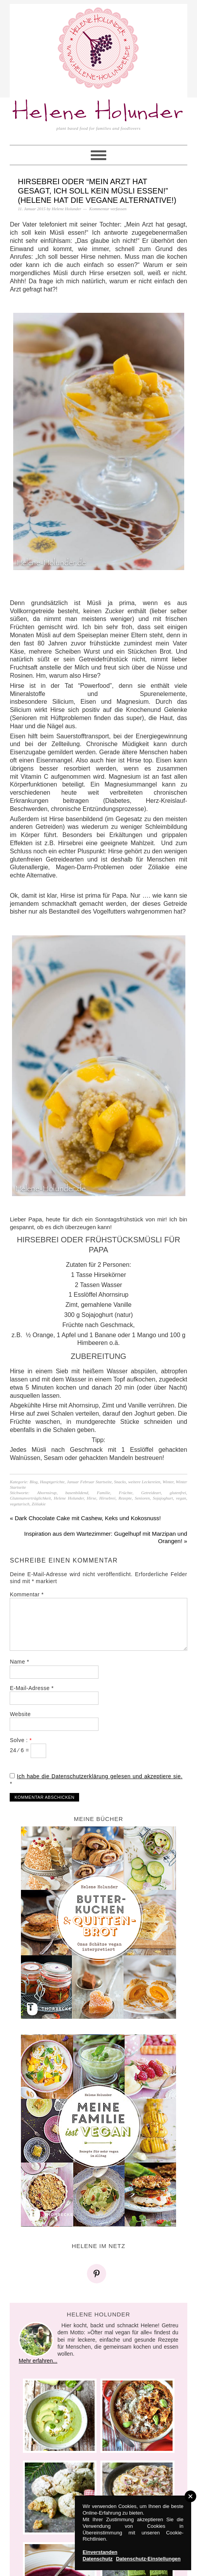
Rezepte (124, 1498)
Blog (33, 1481)
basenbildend (76, 1492)
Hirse (91, 1498)
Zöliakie (39, 1504)
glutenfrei (177, 1492)
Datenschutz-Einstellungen (148, 2559)
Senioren (142, 1498)
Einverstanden (100, 2552)
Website (20, 1714)
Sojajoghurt (163, 1498)
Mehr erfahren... (38, 2361)
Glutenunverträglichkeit (30, 1498)
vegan (181, 1498)
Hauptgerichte (52, 1481)
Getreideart (151, 1492)
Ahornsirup (47, 1492)
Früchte (126, 1492)
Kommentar (26, 1594)
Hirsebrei (107, 1498)
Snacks (120, 1481)
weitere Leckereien (144, 1481)
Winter (167, 1481)
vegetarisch (19, 1504)
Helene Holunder (99, 112)
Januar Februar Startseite (89, 1481)
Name (19, 1662)
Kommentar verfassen (107, 208)
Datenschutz (97, 2559)
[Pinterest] (98, 2273)
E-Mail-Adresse (32, 1688)
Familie (103, 1492)
